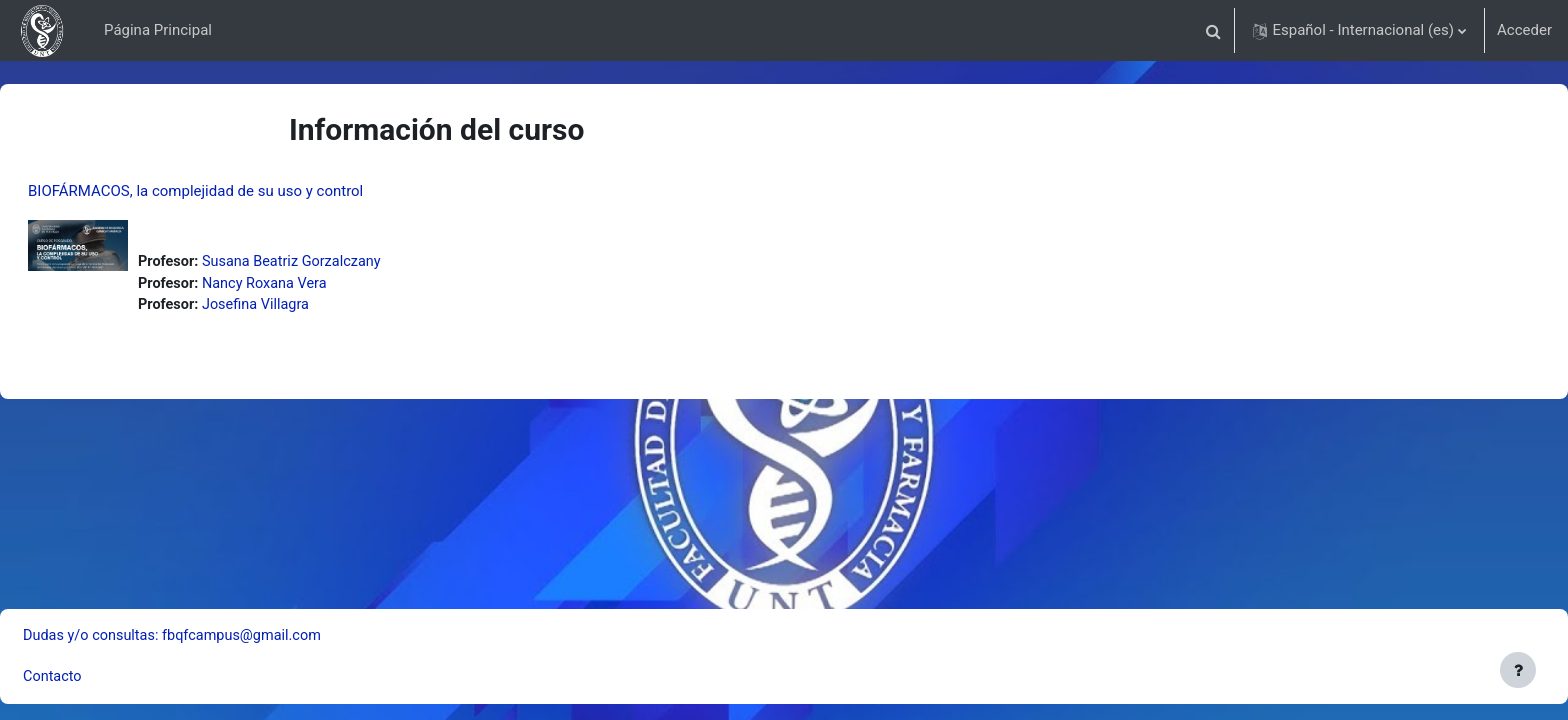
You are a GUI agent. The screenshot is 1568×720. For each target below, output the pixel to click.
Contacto (101, 677)
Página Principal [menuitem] (158, 30)
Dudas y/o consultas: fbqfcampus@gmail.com (225, 634)
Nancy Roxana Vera (316, 285)
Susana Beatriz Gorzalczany (344, 262)
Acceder (1524, 30)
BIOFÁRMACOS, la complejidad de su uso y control (243, 191)
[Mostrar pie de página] (1518, 670)
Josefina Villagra (307, 307)
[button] (1213, 30)
